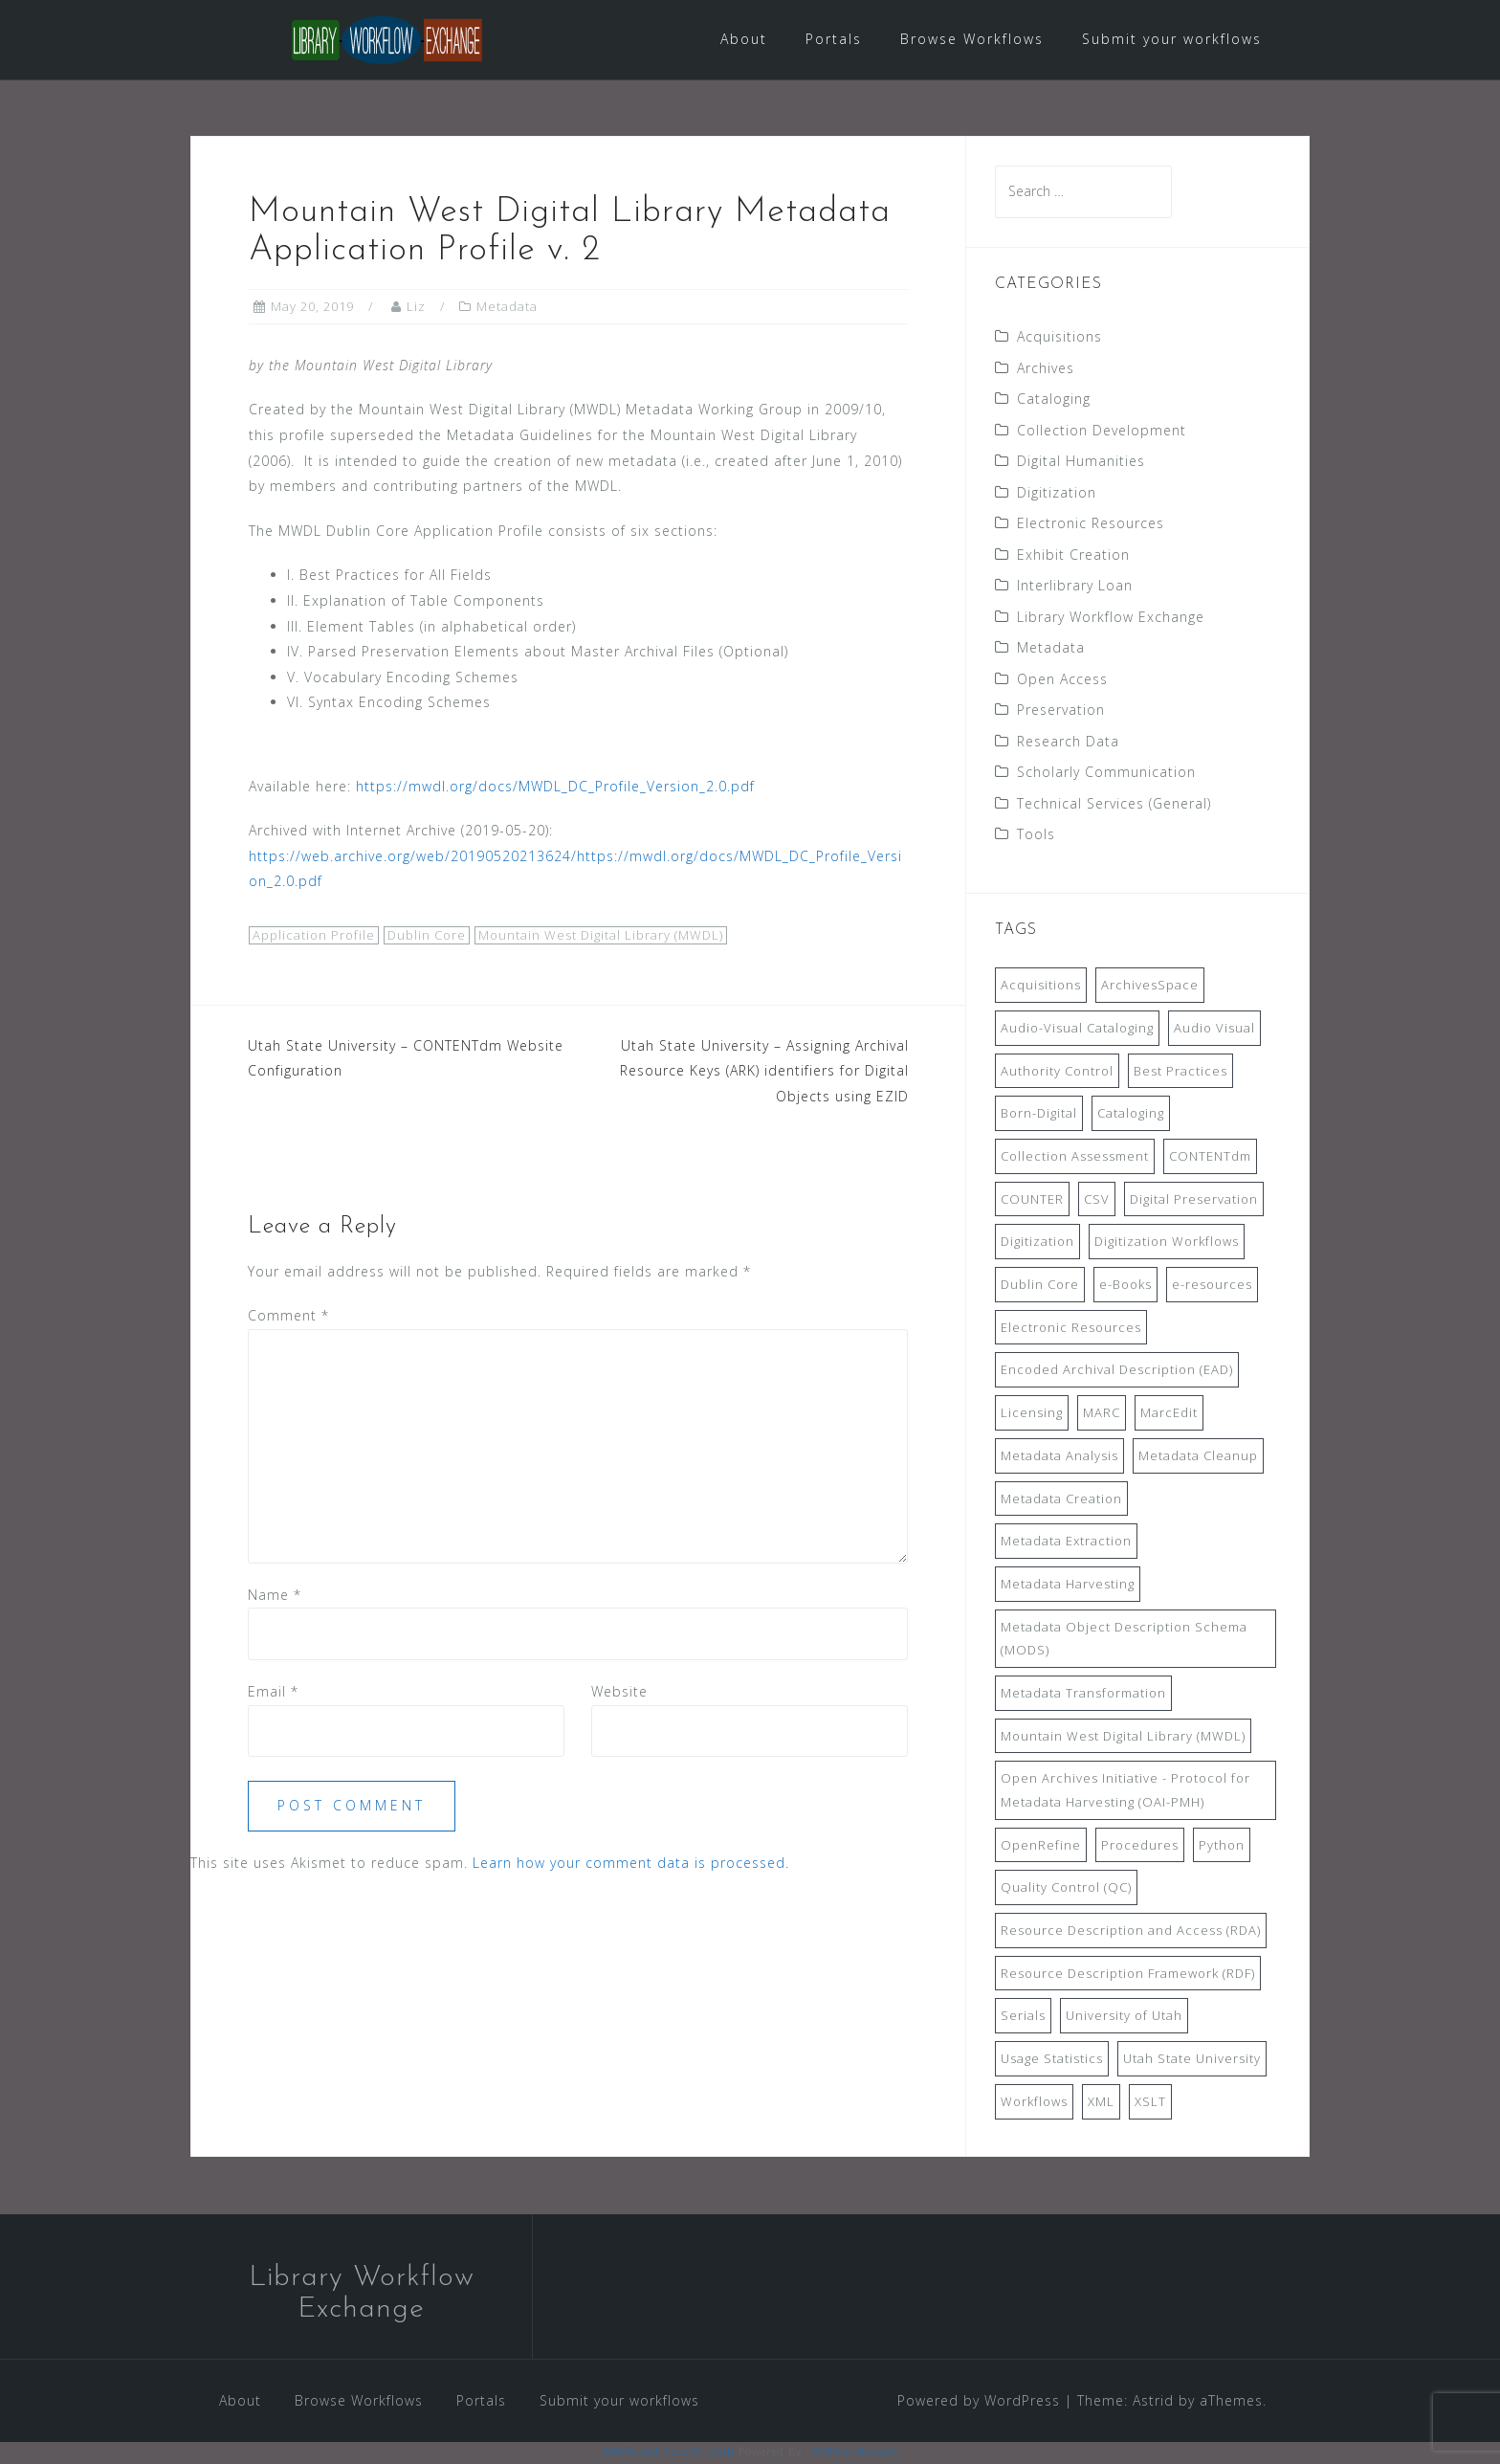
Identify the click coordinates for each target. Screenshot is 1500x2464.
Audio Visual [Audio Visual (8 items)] (1214, 1029)
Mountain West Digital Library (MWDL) (600, 936)
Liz (416, 308)
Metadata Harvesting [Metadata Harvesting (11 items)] (1068, 1585)
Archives (1045, 369)
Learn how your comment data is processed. (631, 1863)
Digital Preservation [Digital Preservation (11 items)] (1194, 1200)
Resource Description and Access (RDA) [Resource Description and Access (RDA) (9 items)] (1131, 1932)
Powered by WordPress (978, 2401)
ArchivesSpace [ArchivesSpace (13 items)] (1150, 986)
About (743, 39)
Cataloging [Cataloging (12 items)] (1130, 1114)
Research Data (1068, 742)
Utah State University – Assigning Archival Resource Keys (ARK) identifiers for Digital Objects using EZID (764, 1071)
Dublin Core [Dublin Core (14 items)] (1040, 1286)
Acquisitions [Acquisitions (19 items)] (1041, 986)
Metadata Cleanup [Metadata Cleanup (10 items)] (1198, 1456)
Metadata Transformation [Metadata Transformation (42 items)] (1083, 1694)
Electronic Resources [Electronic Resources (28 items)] (1071, 1328)
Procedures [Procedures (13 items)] (1140, 1845)
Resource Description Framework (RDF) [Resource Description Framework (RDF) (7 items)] (1128, 1974)
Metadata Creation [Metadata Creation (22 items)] (1061, 1499)
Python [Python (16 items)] (1222, 1845)
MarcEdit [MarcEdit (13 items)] (1169, 1414)
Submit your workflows (1172, 39)
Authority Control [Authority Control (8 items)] (1057, 1071)
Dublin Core (426, 936)
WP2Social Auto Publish (669, 2453)
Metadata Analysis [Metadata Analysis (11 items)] (1059, 1456)
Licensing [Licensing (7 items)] (1032, 1414)
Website (619, 1693)
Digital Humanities (1081, 463)
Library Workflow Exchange (1110, 618)
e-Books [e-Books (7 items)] (1125, 1286)
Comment (288, 1317)
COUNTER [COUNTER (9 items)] (1032, 1200)
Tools (1036, 836)
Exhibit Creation (1073, 555)
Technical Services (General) (1114, 804)
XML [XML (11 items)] (1101, 2102)
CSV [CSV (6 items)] (1097, 1200)
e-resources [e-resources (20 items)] (1212, 1286)
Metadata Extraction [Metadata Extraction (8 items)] (1066, 1542)
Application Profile (314, 936)
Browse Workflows (972, 39)
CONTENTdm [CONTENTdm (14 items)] (1210, 1157)
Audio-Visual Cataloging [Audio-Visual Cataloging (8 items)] (1077, 1029)
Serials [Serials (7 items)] (1023, 2017)
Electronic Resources (1090, 525)
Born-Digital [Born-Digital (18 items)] (1039, 1114)
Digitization (1056, 493)
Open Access (1062, 680)
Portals (833, 39)
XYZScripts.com (855, 2453)
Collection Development (1101, 431)
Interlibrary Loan (1075, 587)
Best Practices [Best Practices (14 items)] (1180, 1071)
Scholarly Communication (1106, 774)
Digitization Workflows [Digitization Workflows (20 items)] (1166, 1243)
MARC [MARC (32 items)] (1101, 1414)
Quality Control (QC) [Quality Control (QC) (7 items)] (1066, 1889)
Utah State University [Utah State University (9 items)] (1192, 2060)
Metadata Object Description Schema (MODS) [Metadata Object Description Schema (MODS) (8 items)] (1124, 1639)
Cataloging (1054, 400)
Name (274, 1596)
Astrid (1153, 2401)
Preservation (1061, 711)
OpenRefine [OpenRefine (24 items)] (1041, 1845)
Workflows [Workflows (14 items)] (1034, 2102)
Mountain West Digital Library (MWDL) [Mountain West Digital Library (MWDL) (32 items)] (1123, 1736)
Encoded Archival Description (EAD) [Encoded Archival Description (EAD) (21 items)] (1117, 1371)
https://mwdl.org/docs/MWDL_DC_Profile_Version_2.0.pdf (555, 787)
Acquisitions (1059, 338)
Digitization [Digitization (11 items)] (1037, 1243)
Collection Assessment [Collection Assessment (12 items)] (1075, 1157)
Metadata (507, 308)
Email (273, 1693)
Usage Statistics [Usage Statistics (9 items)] (1052, 2060)
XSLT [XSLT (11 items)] (1150, 2102)
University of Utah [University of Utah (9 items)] (1124, 2017)
